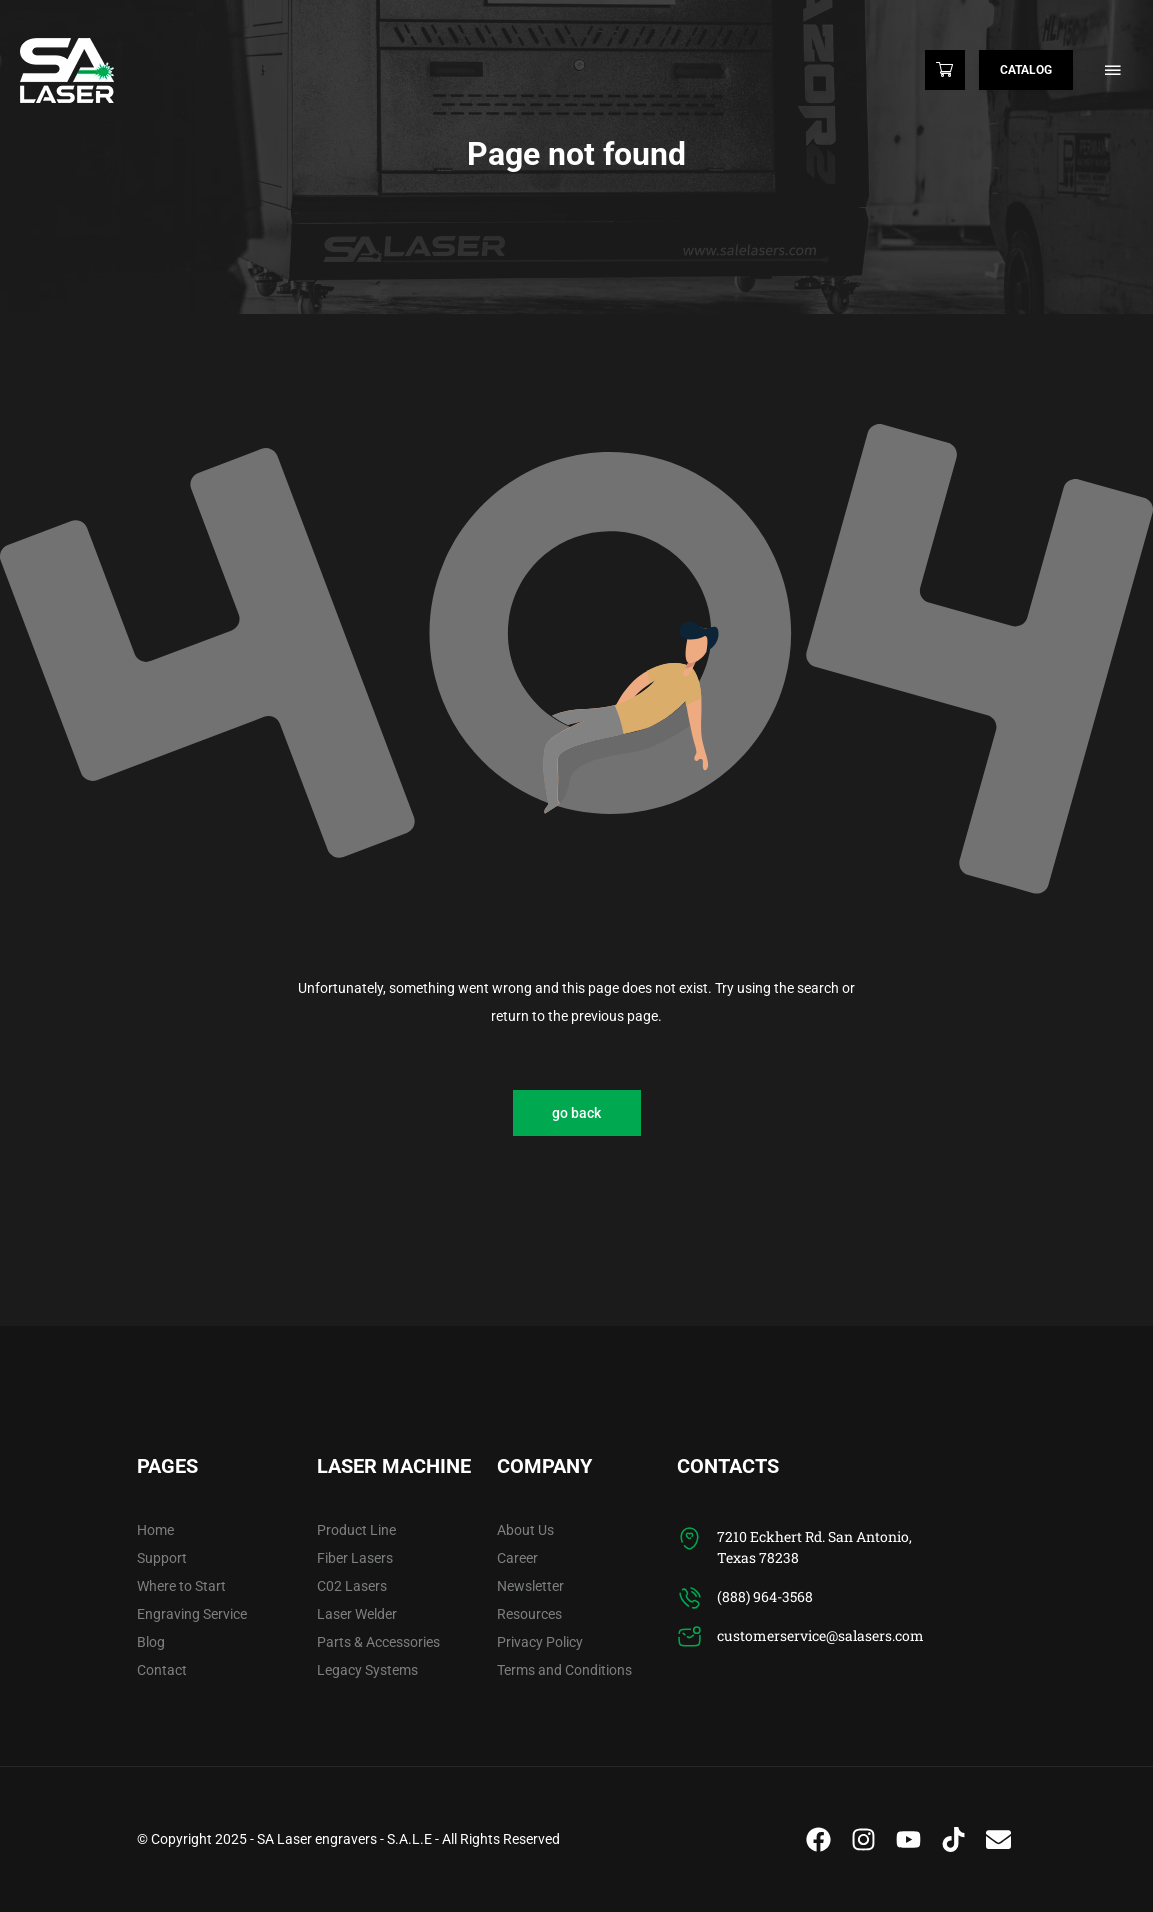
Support (162, 1558)
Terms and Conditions (564, 1670)
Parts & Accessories (378, 1642)
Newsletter (530, 1586)
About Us (525, 1530)
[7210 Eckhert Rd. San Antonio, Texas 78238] (689, 1538)
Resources (529, 1614)
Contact (162, 1670)
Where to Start (181, 1586)
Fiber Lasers (355, 1558)
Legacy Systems (367, 1670)
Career (517, 1558)
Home (155, 1530)
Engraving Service (192, 1614)
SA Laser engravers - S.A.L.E (344, 1839)
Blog (151, 1642)
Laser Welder (357, 1614)
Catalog (1026, 70)
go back (576, 1113)
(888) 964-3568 (765, 1596)
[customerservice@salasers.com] (689, 1637)
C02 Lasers (352, 1586)
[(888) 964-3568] (689, 1598)
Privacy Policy (540, 1642)
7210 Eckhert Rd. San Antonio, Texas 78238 (814, 1547)
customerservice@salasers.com (820, 1635)
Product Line (356, 1530)
